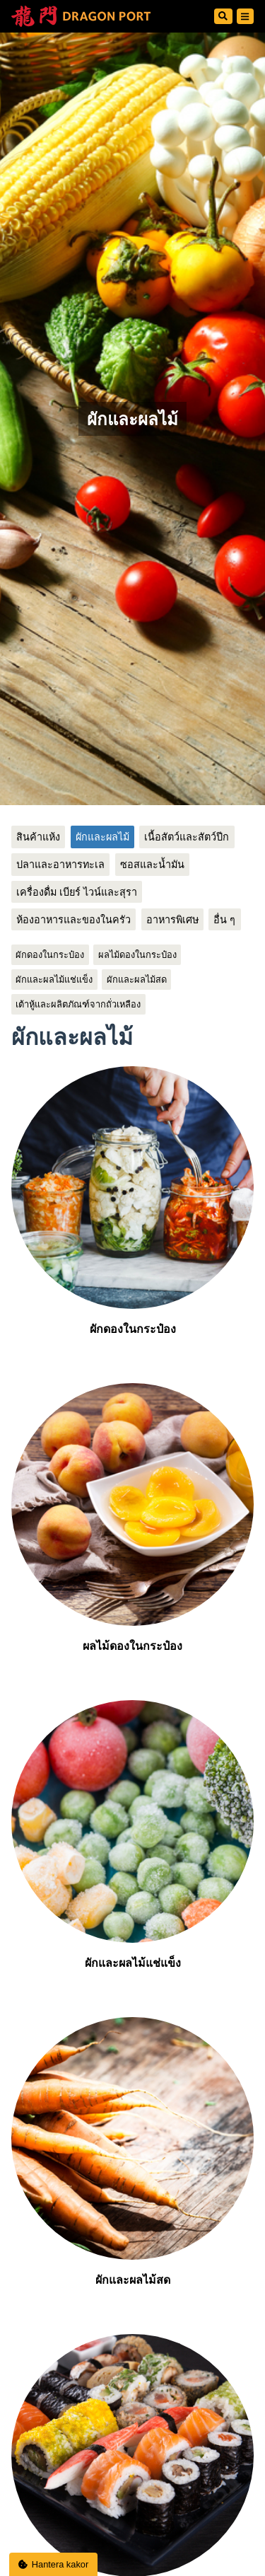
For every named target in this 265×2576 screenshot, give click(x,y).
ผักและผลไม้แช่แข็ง (54, 979)
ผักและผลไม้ (102, 837)
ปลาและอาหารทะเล (60, 864)
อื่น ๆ (224, 919)
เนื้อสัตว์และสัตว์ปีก (186, 837)
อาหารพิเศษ (172, 919)
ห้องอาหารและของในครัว (73, 919)
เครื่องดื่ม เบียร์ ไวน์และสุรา (76, 892)
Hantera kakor (53, 2564)
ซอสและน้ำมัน (152, 864)
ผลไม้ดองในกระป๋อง (137, 954)
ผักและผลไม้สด (137, 979)
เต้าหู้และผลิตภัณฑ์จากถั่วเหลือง (78, 1004)
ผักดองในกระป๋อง (50, 954)
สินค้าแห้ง (38, 837)
